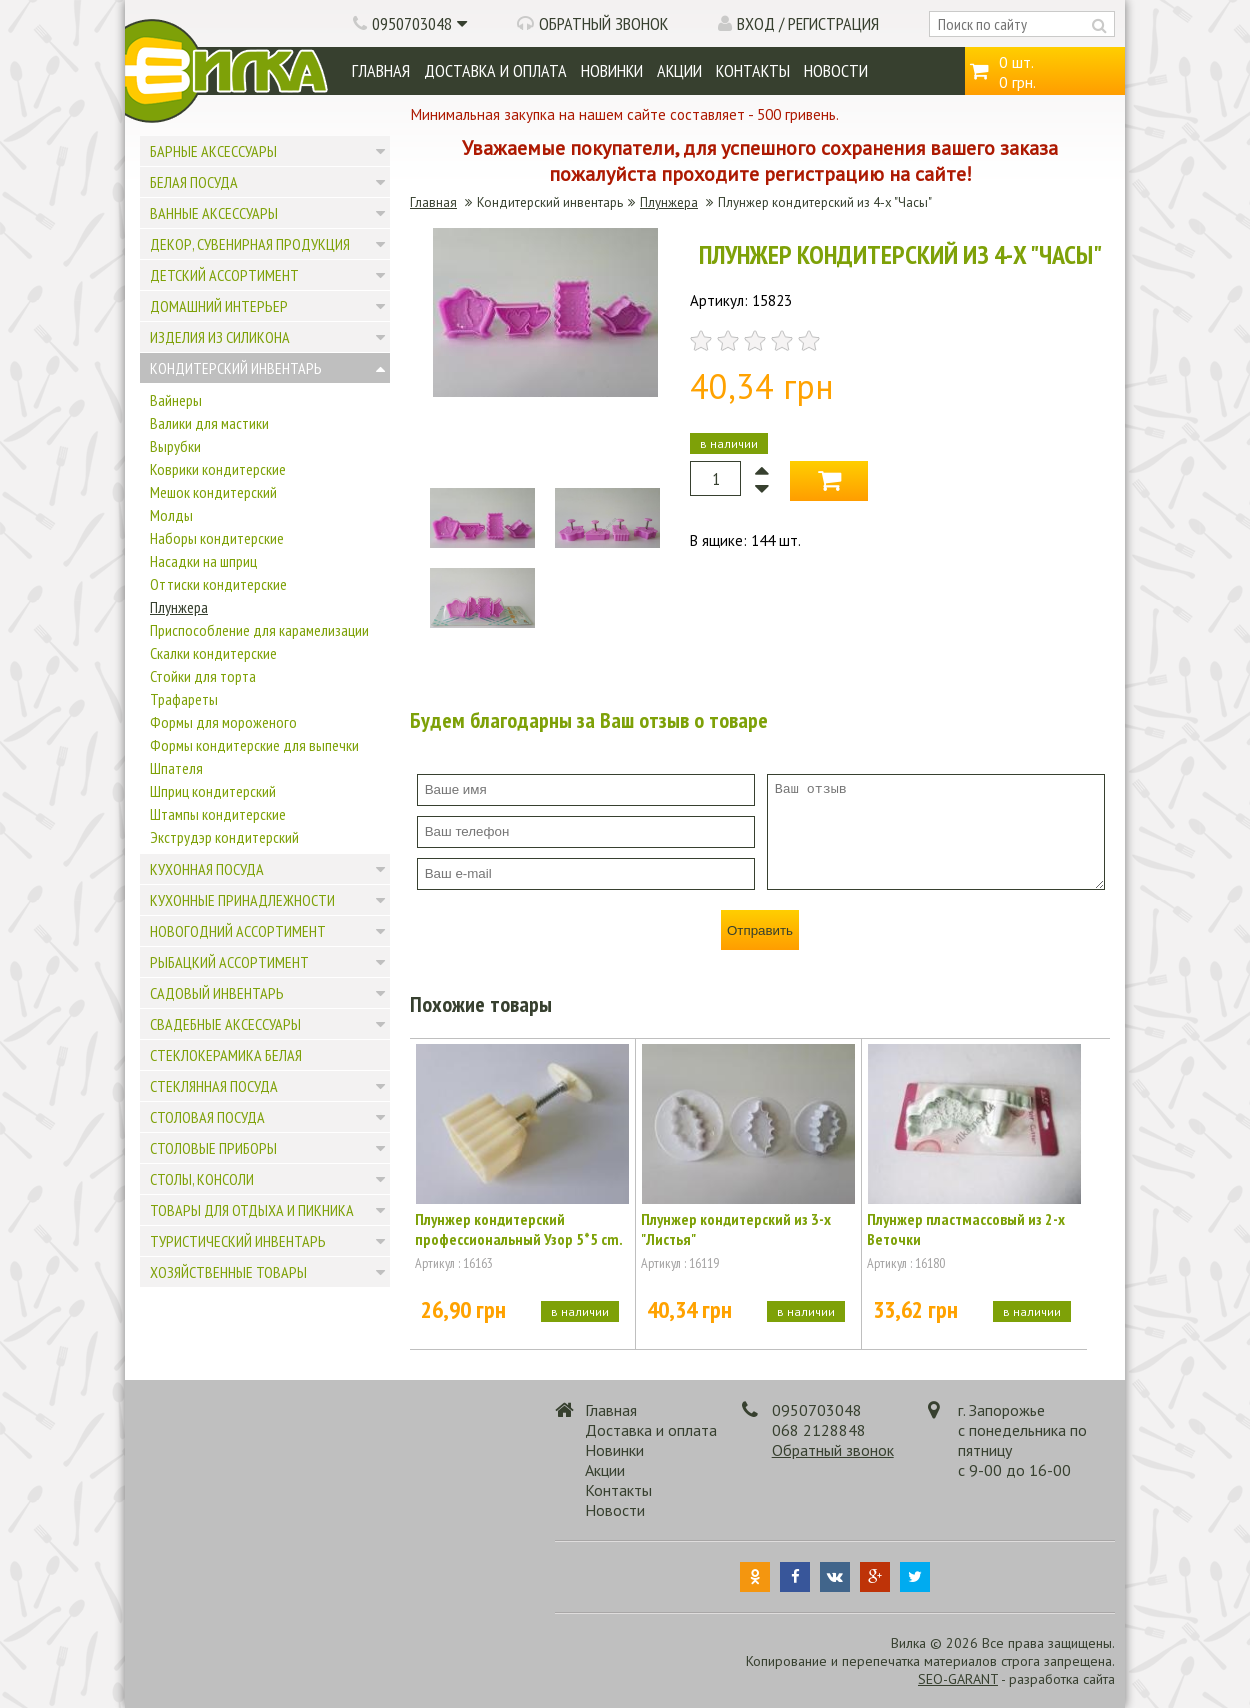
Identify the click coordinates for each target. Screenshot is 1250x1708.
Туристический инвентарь (238, 1241)
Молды (171, 515)
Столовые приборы (213, 1148)
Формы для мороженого (223, 722)
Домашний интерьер (219, 306)
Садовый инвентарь (217, 993)
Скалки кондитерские (213, 653)
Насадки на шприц (203, 561)
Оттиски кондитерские (218, 584)
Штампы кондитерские (218, 814)
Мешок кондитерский (213, 492)
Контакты (753, 70)
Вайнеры (176, 400)
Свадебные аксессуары (225, 1024)
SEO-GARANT (958, 1679)
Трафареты (184, 699)
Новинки (612, 70)
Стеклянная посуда (214, 1086)
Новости (836, 70)
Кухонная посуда (207, 869)
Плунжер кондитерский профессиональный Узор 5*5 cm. (519, 1229)
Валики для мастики (209, 423)
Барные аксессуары (213, 151)
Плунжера (179, 607)
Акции (679, 70)
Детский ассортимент (224, 275)
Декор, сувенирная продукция (250, 244)
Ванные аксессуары (214, 213)
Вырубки (175, 446)
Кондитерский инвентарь (236, 368)
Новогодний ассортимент (238, 931)
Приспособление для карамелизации (259, 630)
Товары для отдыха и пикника (252, 1210)
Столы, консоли (202, 1179)
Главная (381, 70)
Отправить (760, 930)
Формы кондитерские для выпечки (254, 745)
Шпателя (176, 768)
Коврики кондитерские (218, 469)
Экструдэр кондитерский (224, 837)
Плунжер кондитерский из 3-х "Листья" (736, 1229)
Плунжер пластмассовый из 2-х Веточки (966, 1229)
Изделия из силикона (220, 337)
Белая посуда (194, 182)
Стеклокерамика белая (226, 1055)
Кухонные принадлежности (242, 900)
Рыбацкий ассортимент (229, 962)
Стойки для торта (203, 676)
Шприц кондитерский (213, 791)
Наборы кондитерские (217, 538)
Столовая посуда (207, 1117)
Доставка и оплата (495, 70)
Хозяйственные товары (228, 1272)
